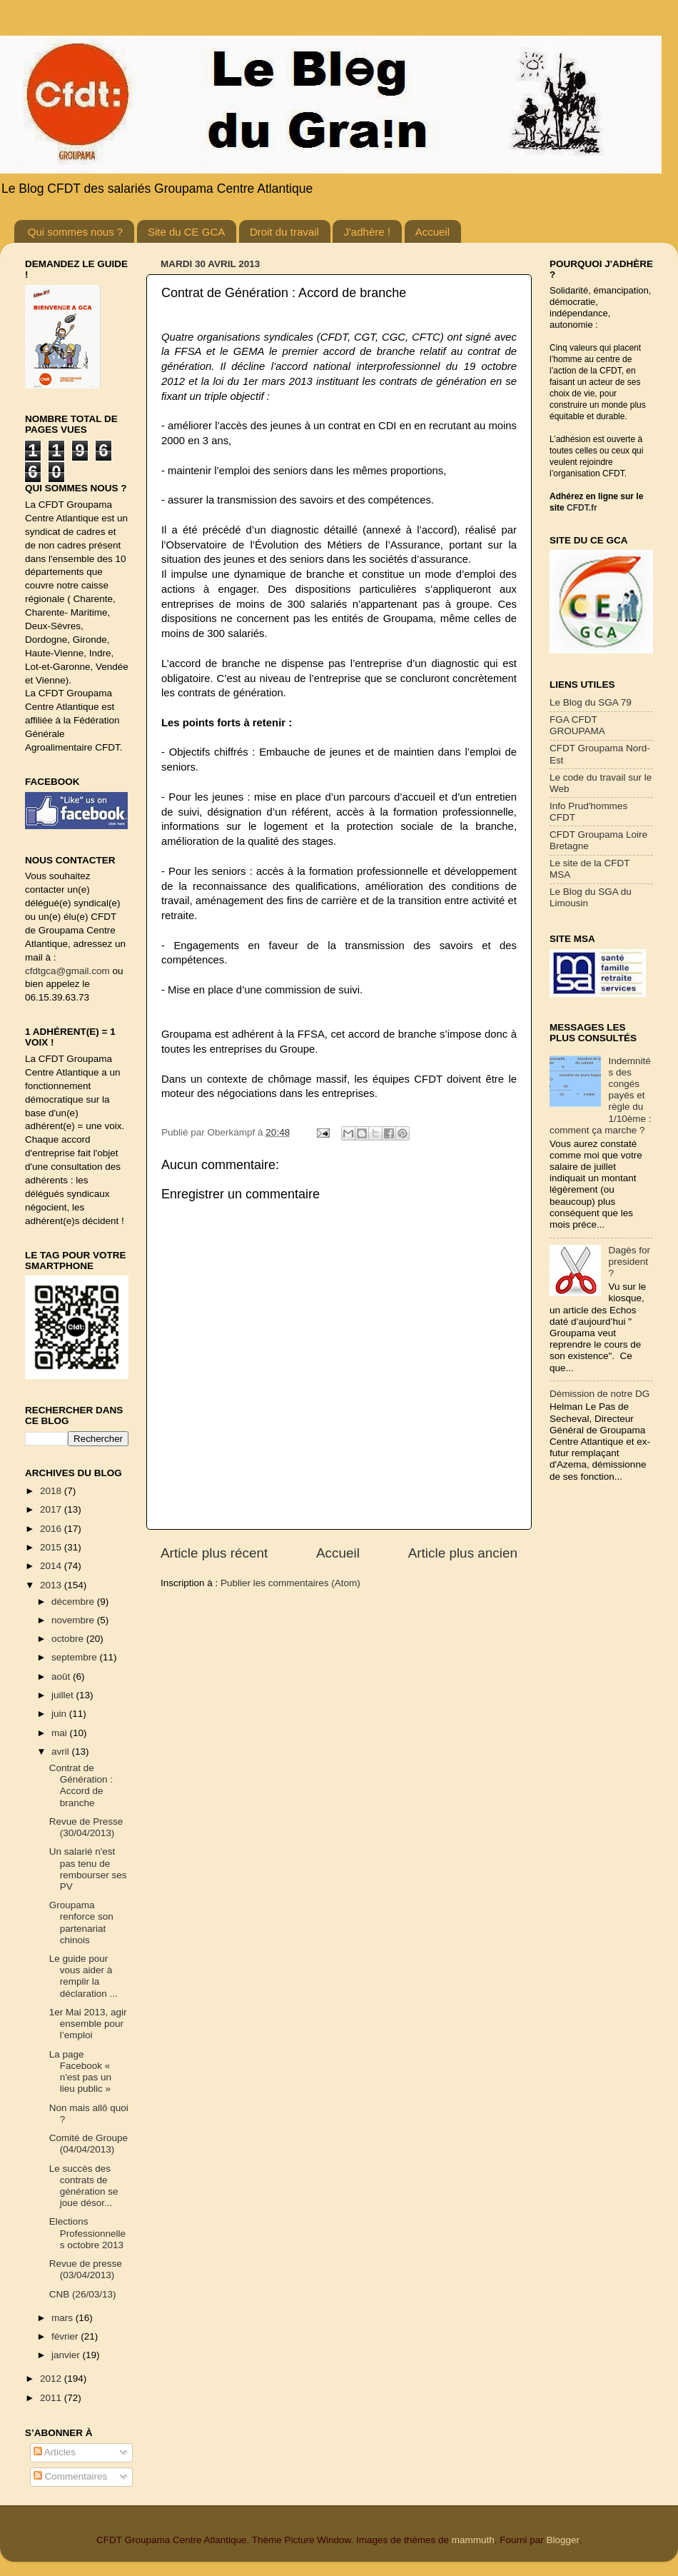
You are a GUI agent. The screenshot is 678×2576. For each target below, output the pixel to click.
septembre (75, 1657)
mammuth (473, 2540)
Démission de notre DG (599, 1393)
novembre (74, 1620)
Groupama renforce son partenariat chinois (81, 1922)
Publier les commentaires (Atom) (290, 1583)
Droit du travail (284, 232)
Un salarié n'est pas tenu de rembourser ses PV (88, 1869)
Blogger (562, 2540)
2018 (52, 1490)
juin (60, 1713)
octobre (68, 1638)
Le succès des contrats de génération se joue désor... (83, 2186)
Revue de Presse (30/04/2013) (86, 1827)
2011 (52, 2397)
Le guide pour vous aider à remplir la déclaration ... (83, 1976)
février (66, 2336)
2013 (52, 1585)
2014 (52, 1565)
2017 (52, 1509)
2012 (52, 2378)
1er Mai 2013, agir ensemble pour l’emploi (88, 2023)
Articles (55, 2452)
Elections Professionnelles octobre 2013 (87, 2233)
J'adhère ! (366, 232)
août (62, 1676)
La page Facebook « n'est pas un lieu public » (80, 2072)
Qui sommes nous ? (75, 232)
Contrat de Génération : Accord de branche (81, 1785)
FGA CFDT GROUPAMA (577, 725)
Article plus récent (214, 1552)
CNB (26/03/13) (82, 2294)
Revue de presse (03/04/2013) (85, 2269)
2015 (52, 1547)
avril (61, 1751)
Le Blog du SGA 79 (591, 702)
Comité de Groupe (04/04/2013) (88, 2144)
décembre (74, 1601)
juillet (63, 1695)
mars (63, 2317)
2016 (52, 1528)
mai (60, 1733)
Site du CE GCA (186, 232)
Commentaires (71, 2476)
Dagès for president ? (629, 1261)
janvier (67, 2355)
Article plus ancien (462, 1552)
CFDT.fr (582, 508)
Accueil (432, 232)
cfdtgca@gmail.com (67, 971)
